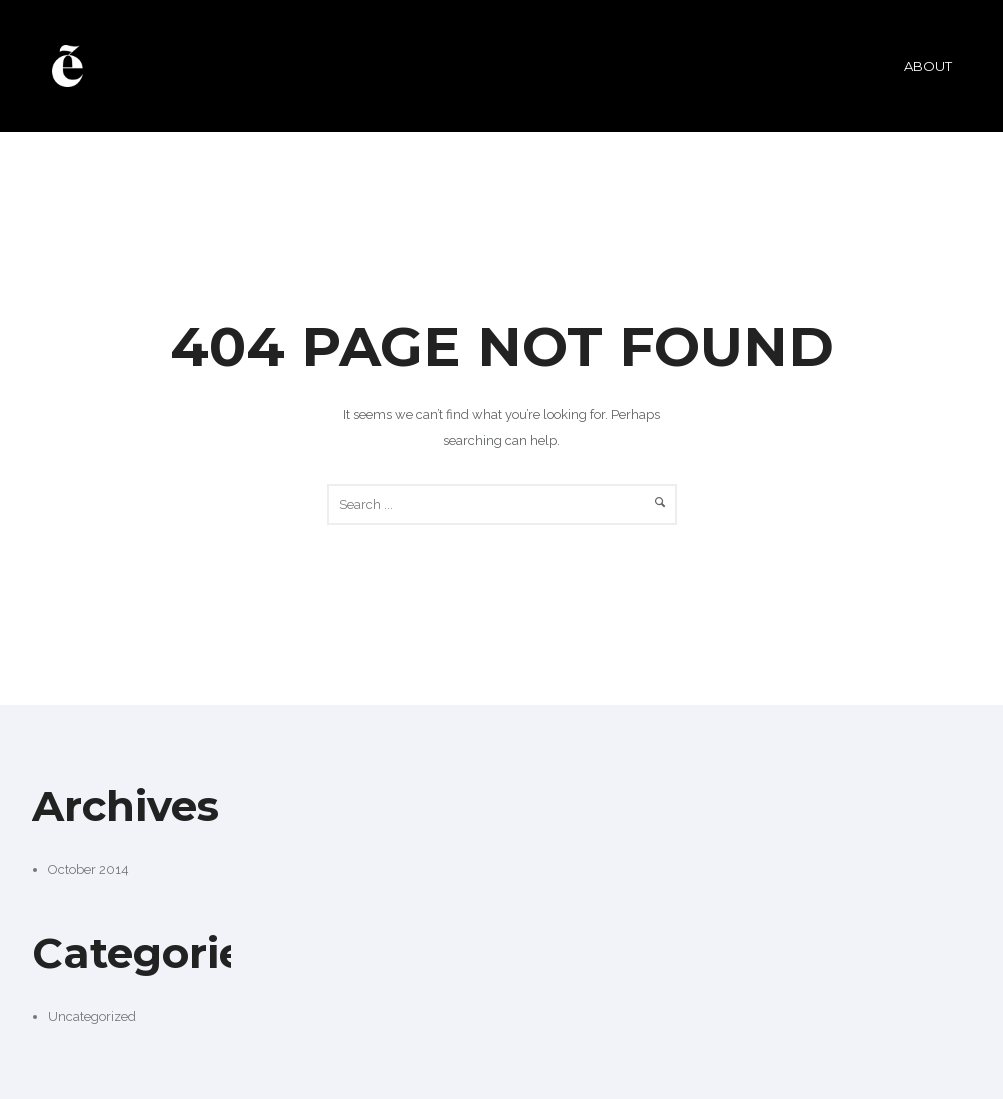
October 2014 (88, 869)
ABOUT (928, 66)
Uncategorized (92, 1016)
